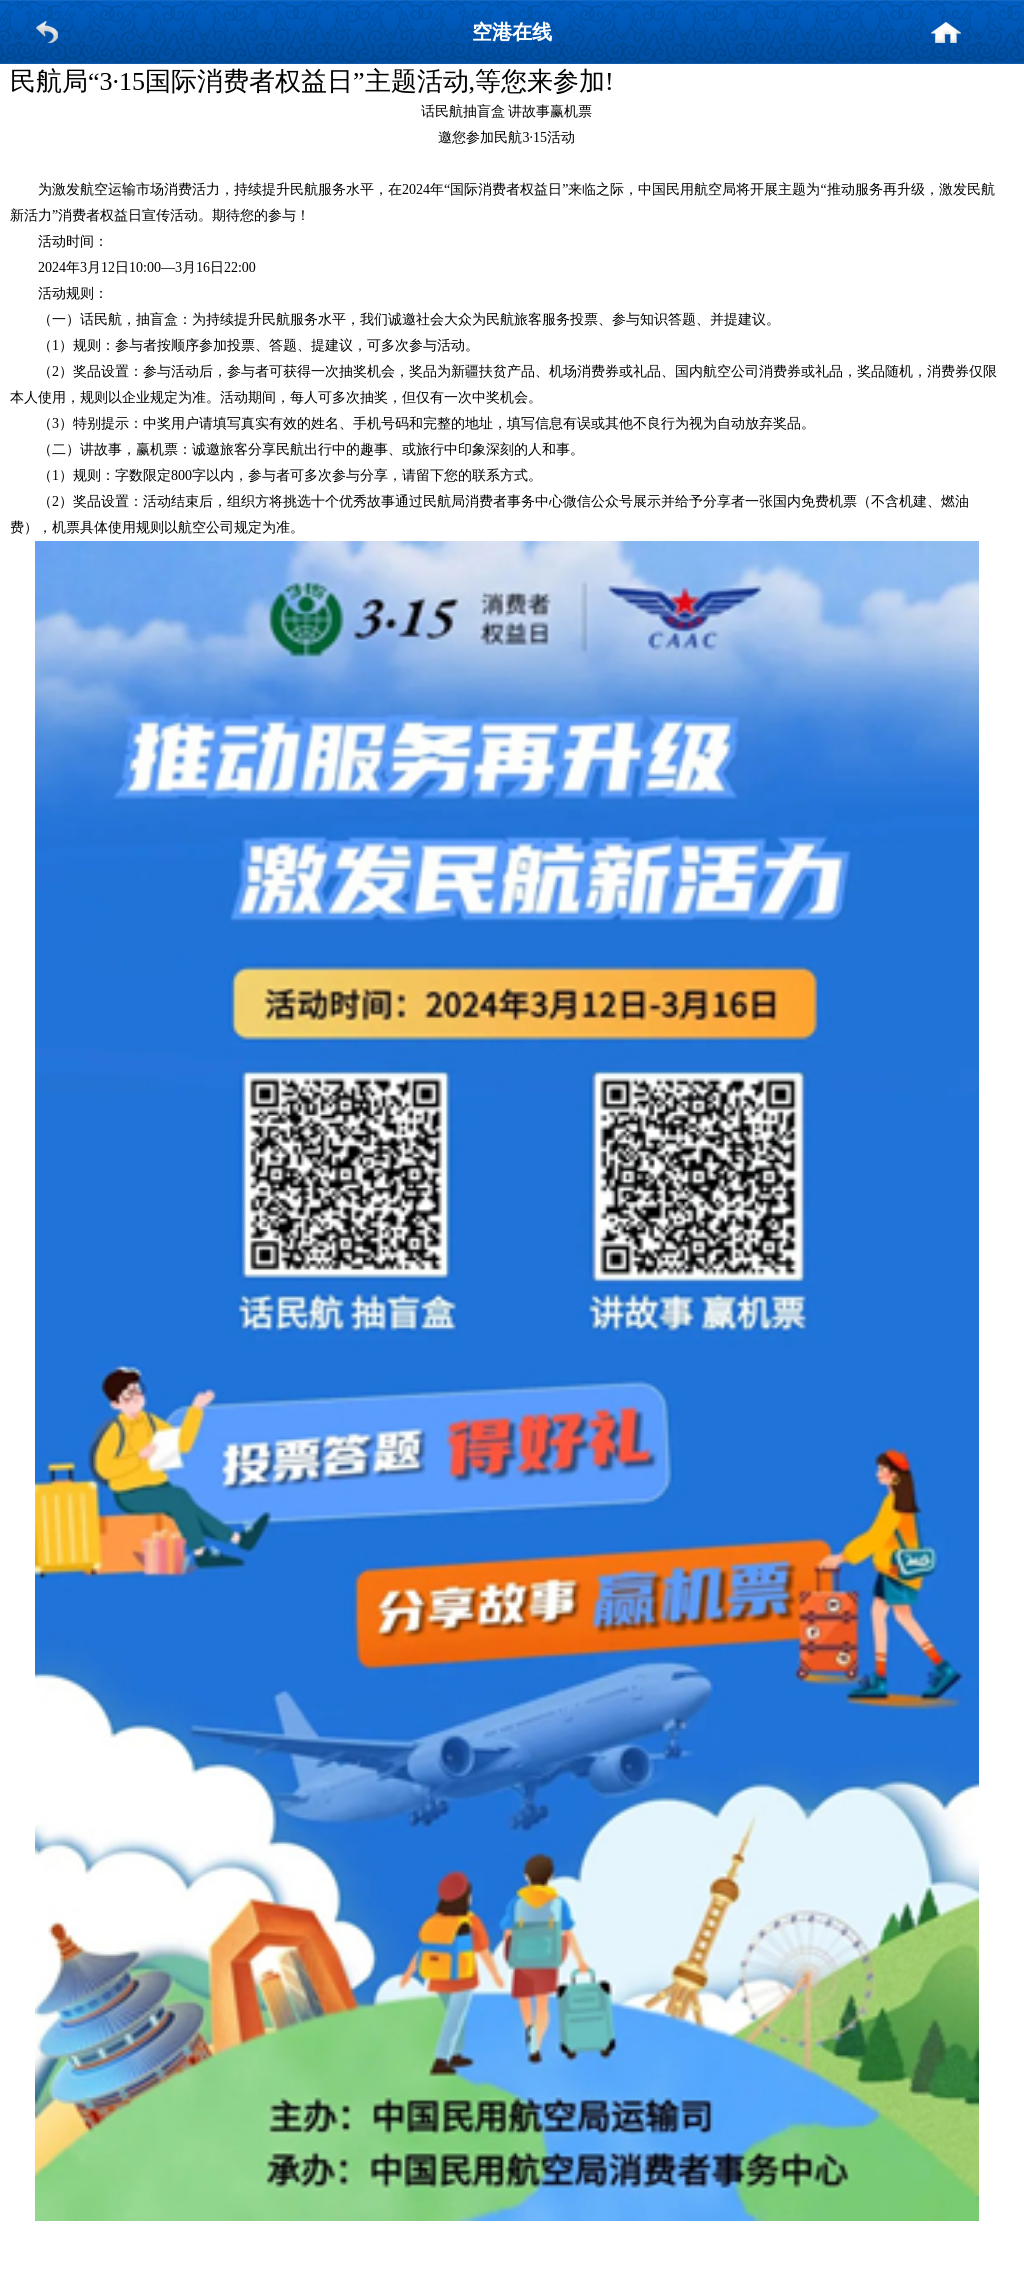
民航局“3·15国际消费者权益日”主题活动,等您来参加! (312, 81)
